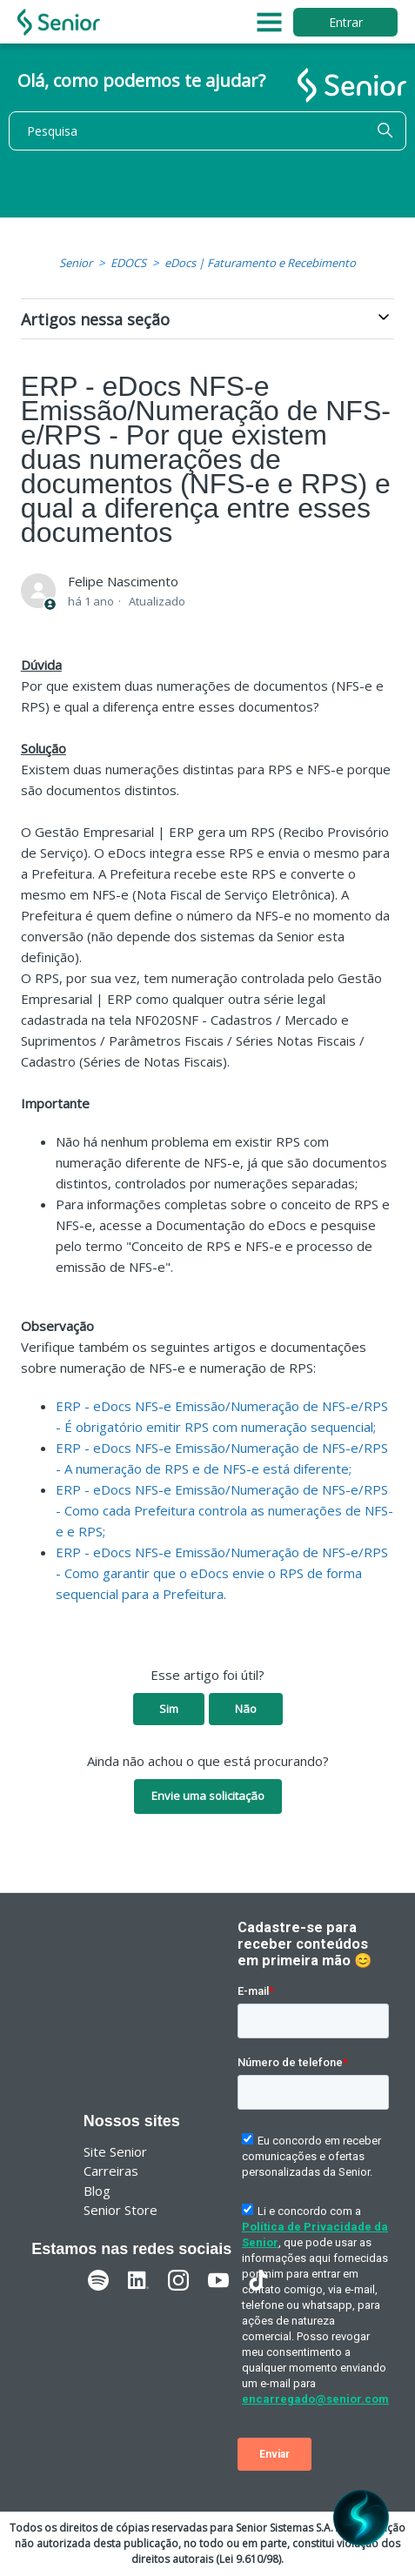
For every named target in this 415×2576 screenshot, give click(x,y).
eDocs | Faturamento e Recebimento (260, 263)
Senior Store (120, 2209)
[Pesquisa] (207, 131)
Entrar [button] (346, 22)
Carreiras (111, 2170)
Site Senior (115, 2151)
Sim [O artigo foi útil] (168, 1708)
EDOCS (128, 263)
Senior (75, 263)
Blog (97, 2190)
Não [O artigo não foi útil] (246, 1708)
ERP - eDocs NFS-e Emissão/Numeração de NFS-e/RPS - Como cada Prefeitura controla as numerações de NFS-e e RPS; (224, 1510)
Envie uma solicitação (207, 1795)
